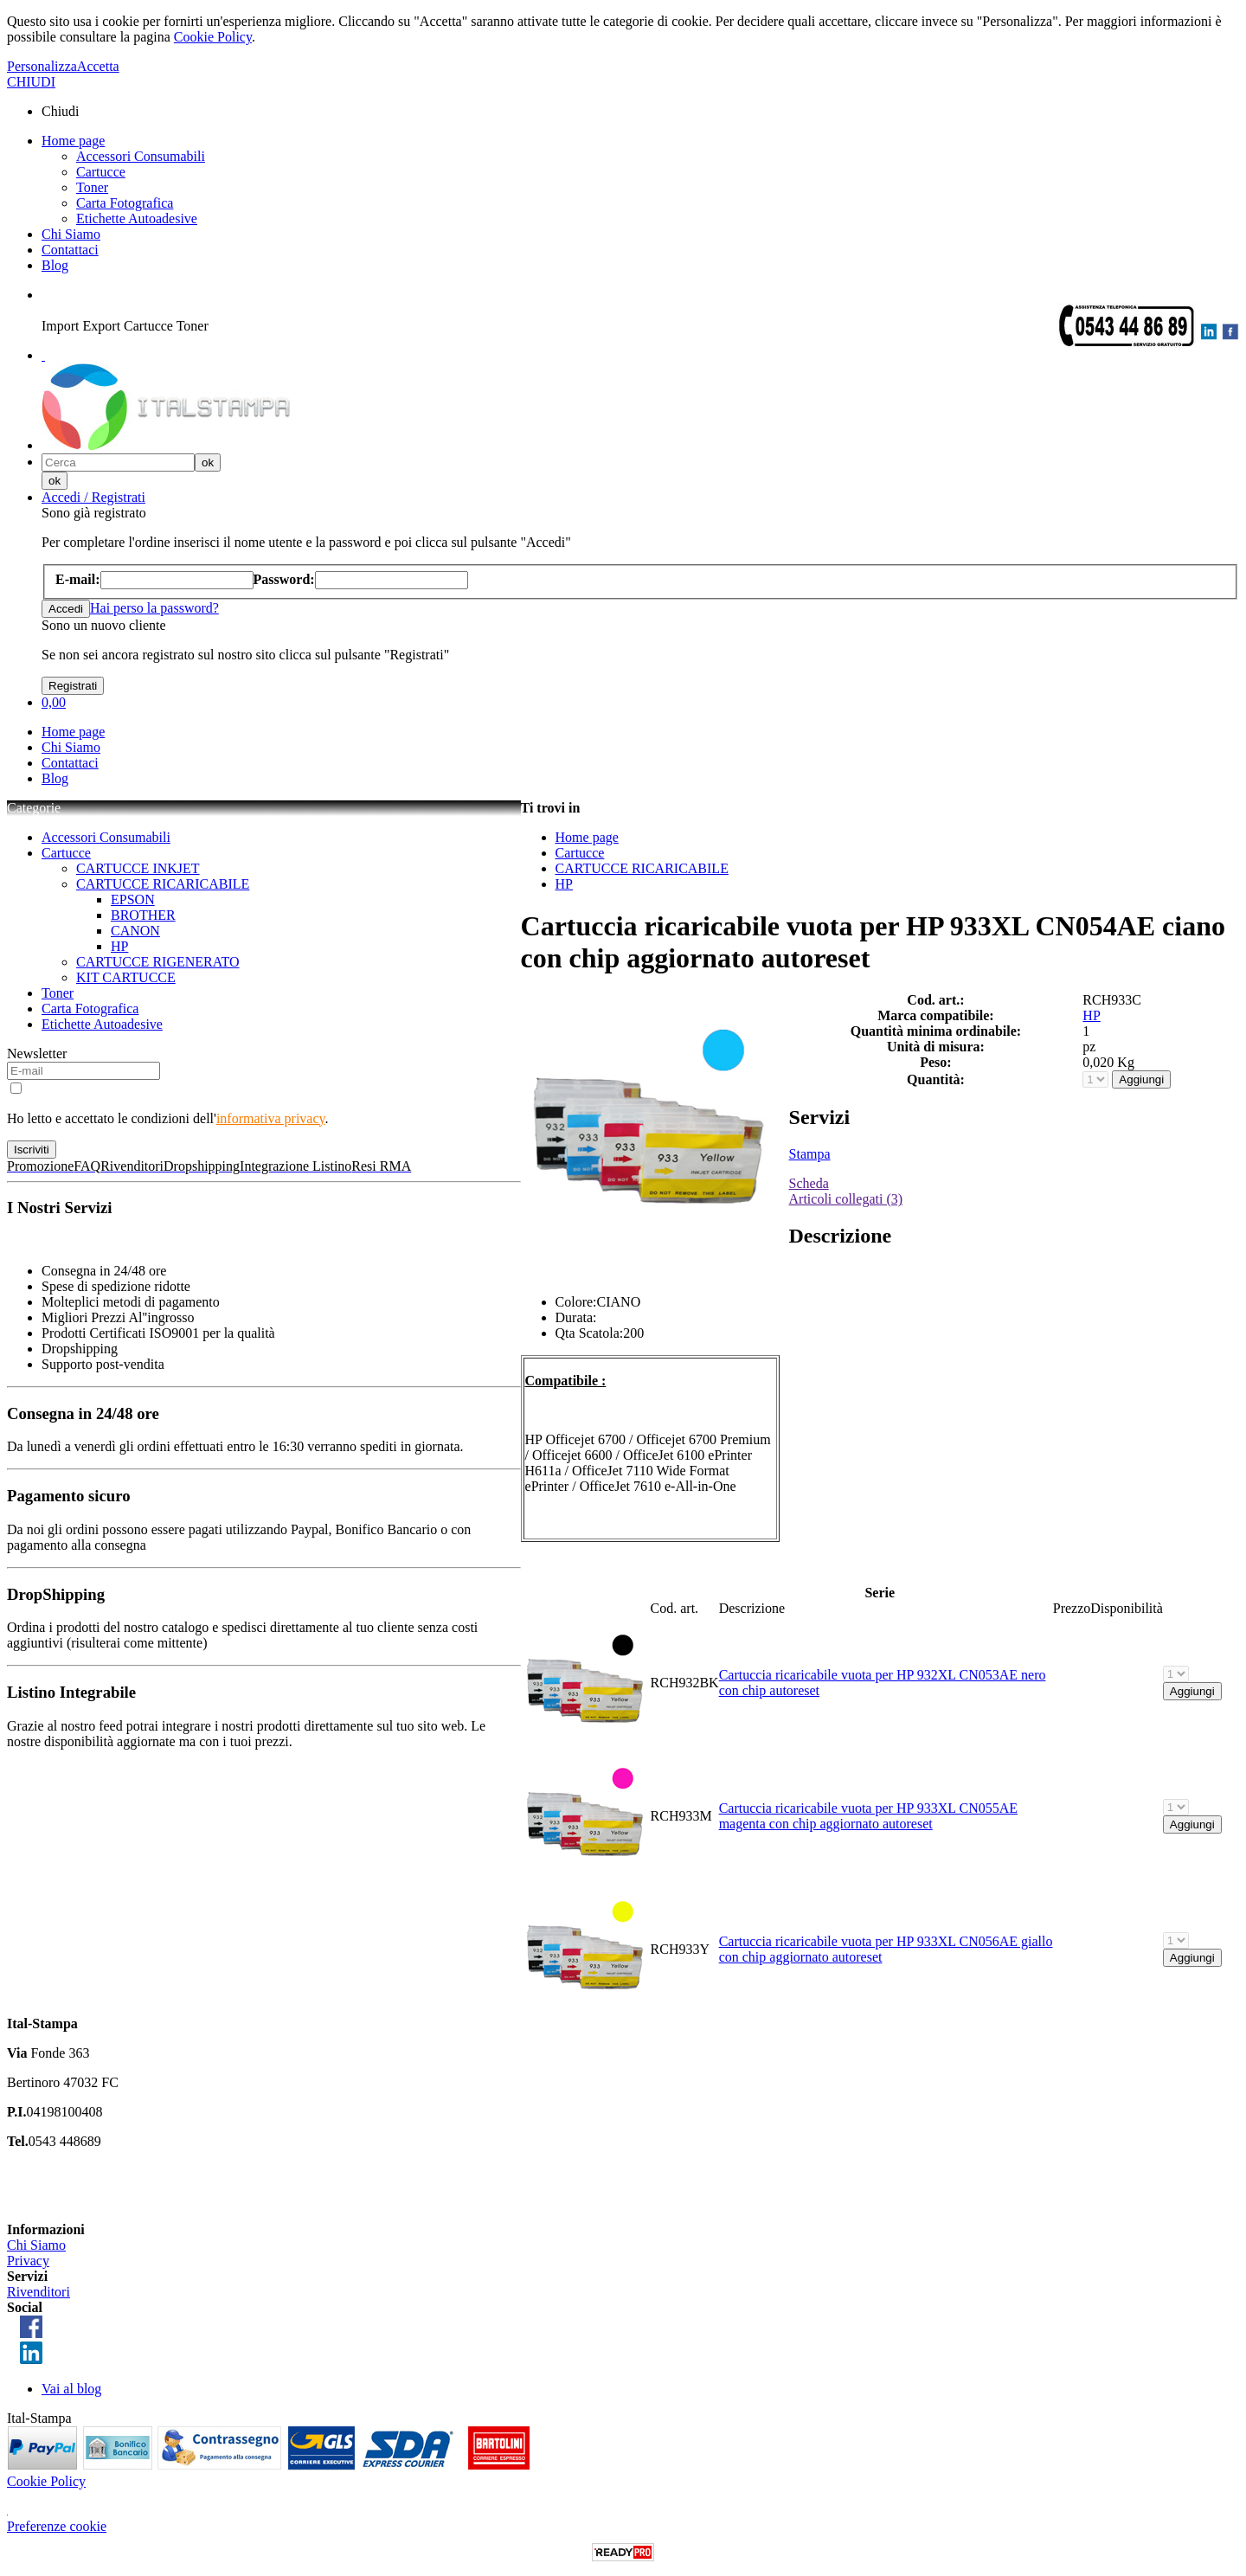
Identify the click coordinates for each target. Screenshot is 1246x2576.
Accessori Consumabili (140, 156)
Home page (73, 140)
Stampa (810, 1154)
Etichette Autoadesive (136, 218)
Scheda (809, 1183)
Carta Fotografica (124, 203)
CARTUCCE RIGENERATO (158, 961)
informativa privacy (270, 1118)
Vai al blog (71, 2388)
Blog (55, 265)
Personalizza (42, 66)
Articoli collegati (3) (846, 1199)
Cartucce (100, 171)
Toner (92, 187)
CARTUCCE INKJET (138, 868)
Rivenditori (38, 2291)
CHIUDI (31, 81)
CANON (135, 930)
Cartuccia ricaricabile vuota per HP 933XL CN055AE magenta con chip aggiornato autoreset (868, 1816)
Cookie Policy (213, 36)
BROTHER (143, 915)
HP (119, 946)
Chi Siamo (71, 234)
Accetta (98, 66)
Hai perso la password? (154, 608)
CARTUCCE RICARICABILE (162, 884)
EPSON (133, 899)
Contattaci (70, 249)
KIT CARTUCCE (126, 977)
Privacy (28, 2260)
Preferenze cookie (56, 2526)
